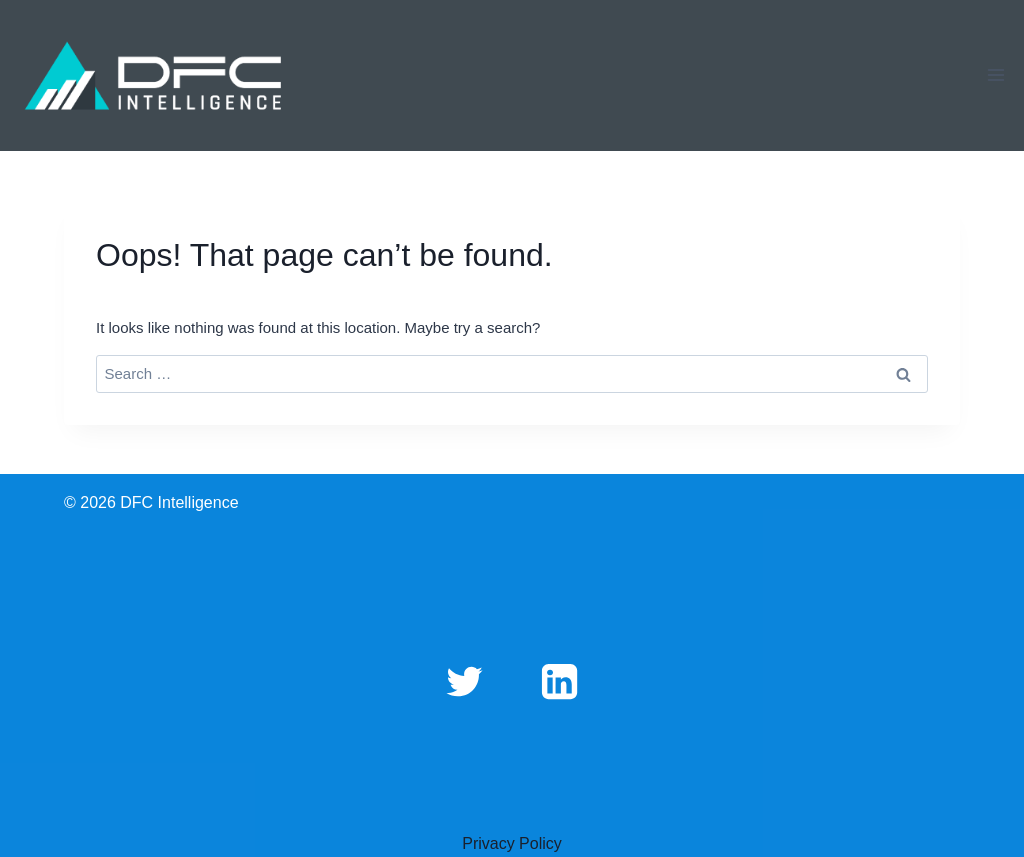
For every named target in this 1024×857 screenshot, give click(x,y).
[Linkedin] (559, 681)
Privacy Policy (512, 843)
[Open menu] (995, 75)
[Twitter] (465, 681)
